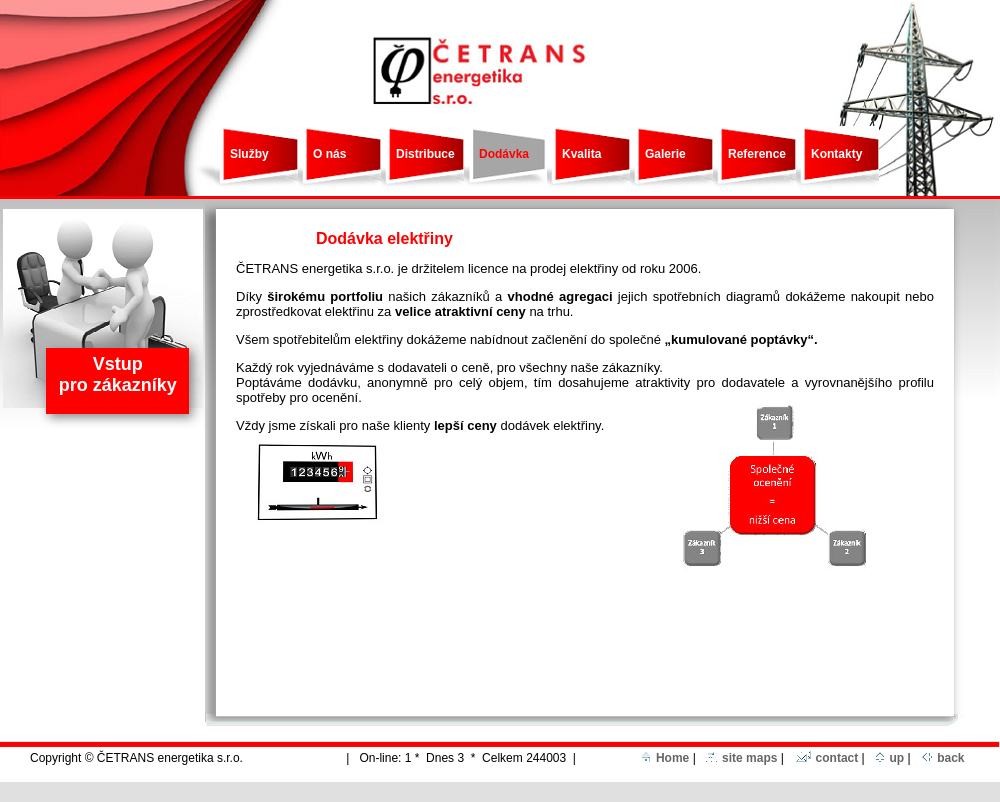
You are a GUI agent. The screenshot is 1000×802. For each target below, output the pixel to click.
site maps (740, 758)
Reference (757, 154)
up (890, 758)
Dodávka (504, 154)
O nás (329, 154)
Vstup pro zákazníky (118, 374)
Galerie (665, 154)
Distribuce (425, 154)
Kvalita (581, 154)
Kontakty (836, 154)
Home (665, 758)
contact (827, 758)
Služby (249, 154)
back (943, 758)
